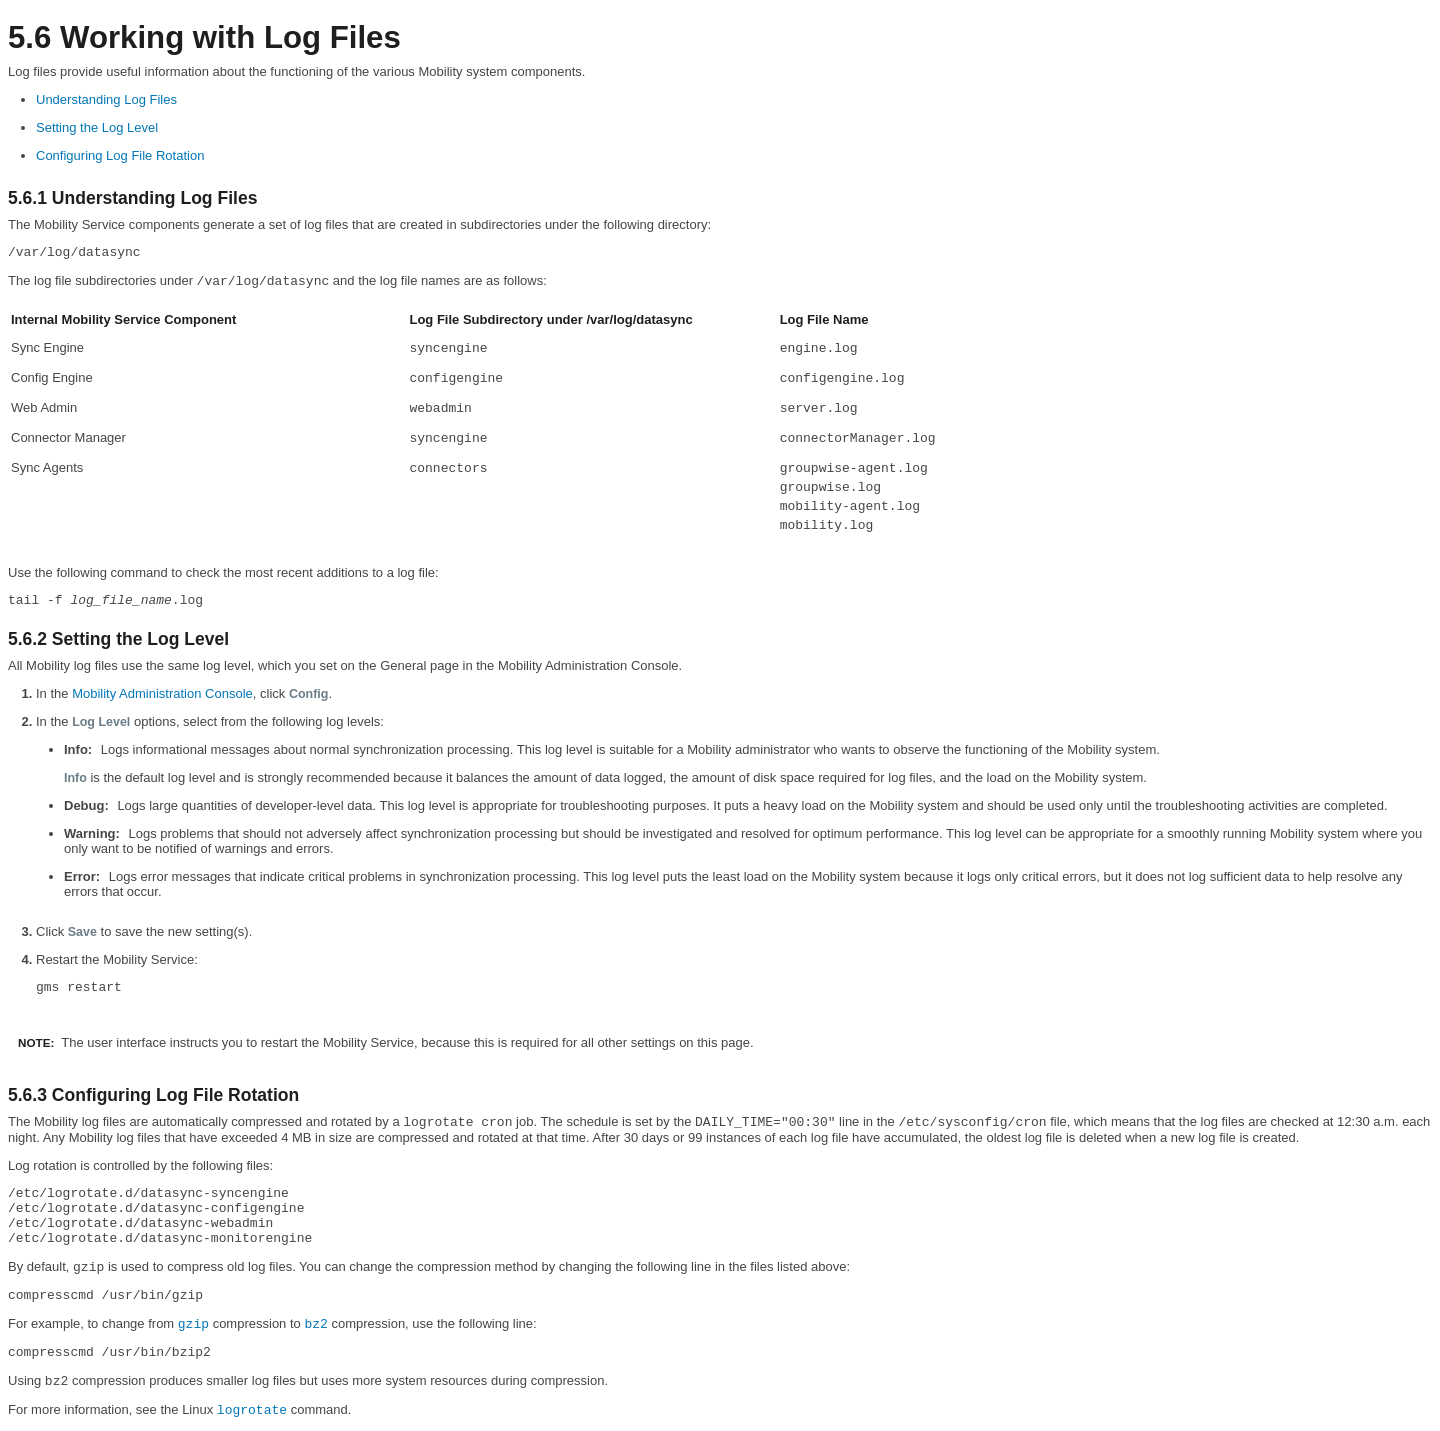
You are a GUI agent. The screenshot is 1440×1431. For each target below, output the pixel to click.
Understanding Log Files (106, 99)
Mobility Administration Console (162, 693)
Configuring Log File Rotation (120, 155)
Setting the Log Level (97, 127)
